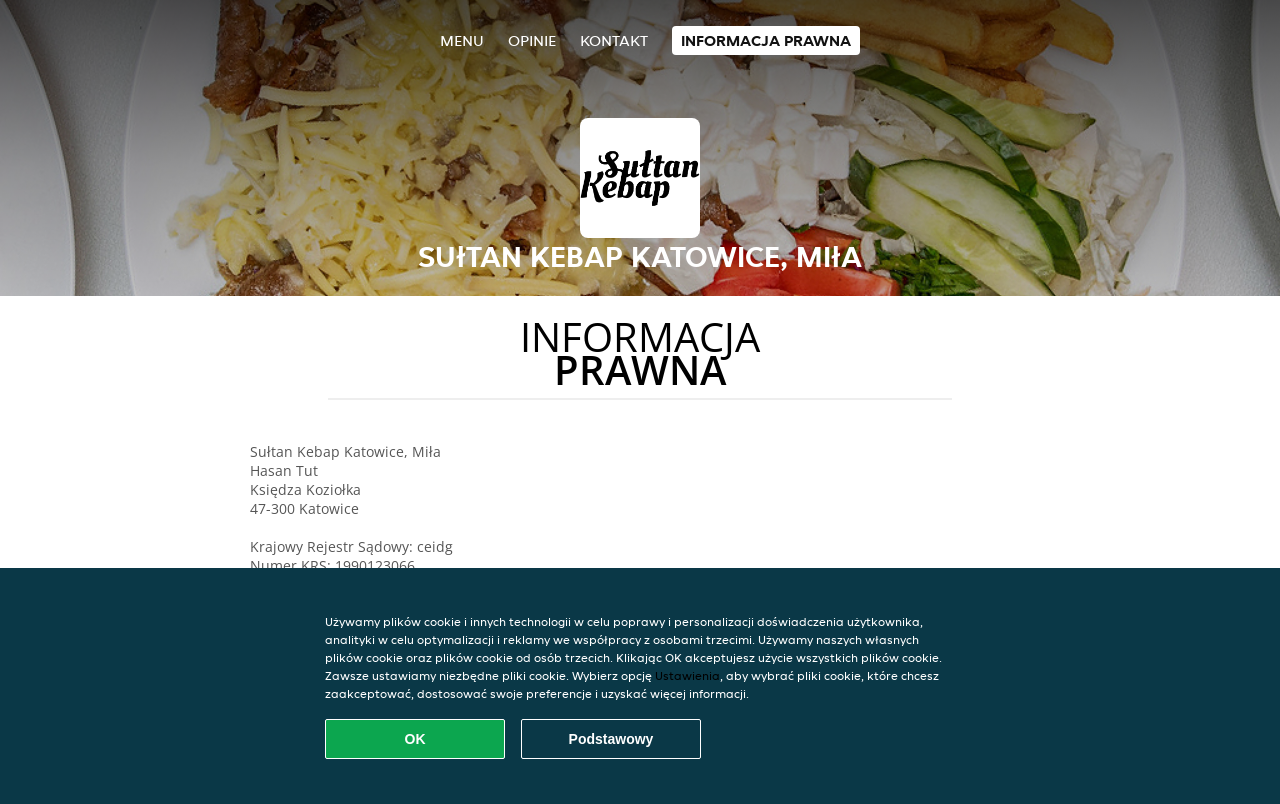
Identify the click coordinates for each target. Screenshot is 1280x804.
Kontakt (614, 40)
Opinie (532, 40)
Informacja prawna (766, 40)
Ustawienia (687, 675)
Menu (462, 40)
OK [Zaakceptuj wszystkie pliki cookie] (415, 739)
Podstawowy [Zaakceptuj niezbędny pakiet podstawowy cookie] (611, 739)
